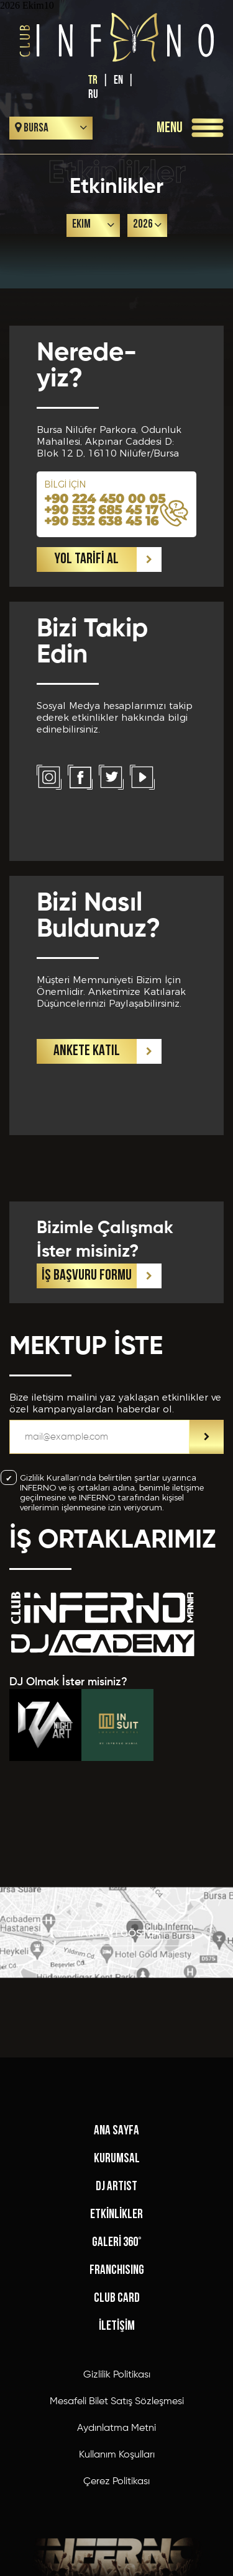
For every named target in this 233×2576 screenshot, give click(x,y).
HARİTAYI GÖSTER (116, 1973)
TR (93, 80)
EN (118, 80)
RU (93, 94)
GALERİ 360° (117, 2511)
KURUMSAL (117, 2427)
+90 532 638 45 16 (101, 521)
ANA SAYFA (116, 2399)
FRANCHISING (116, 2539)
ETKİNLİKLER (116, 2483)
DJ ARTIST (116, 2455)
